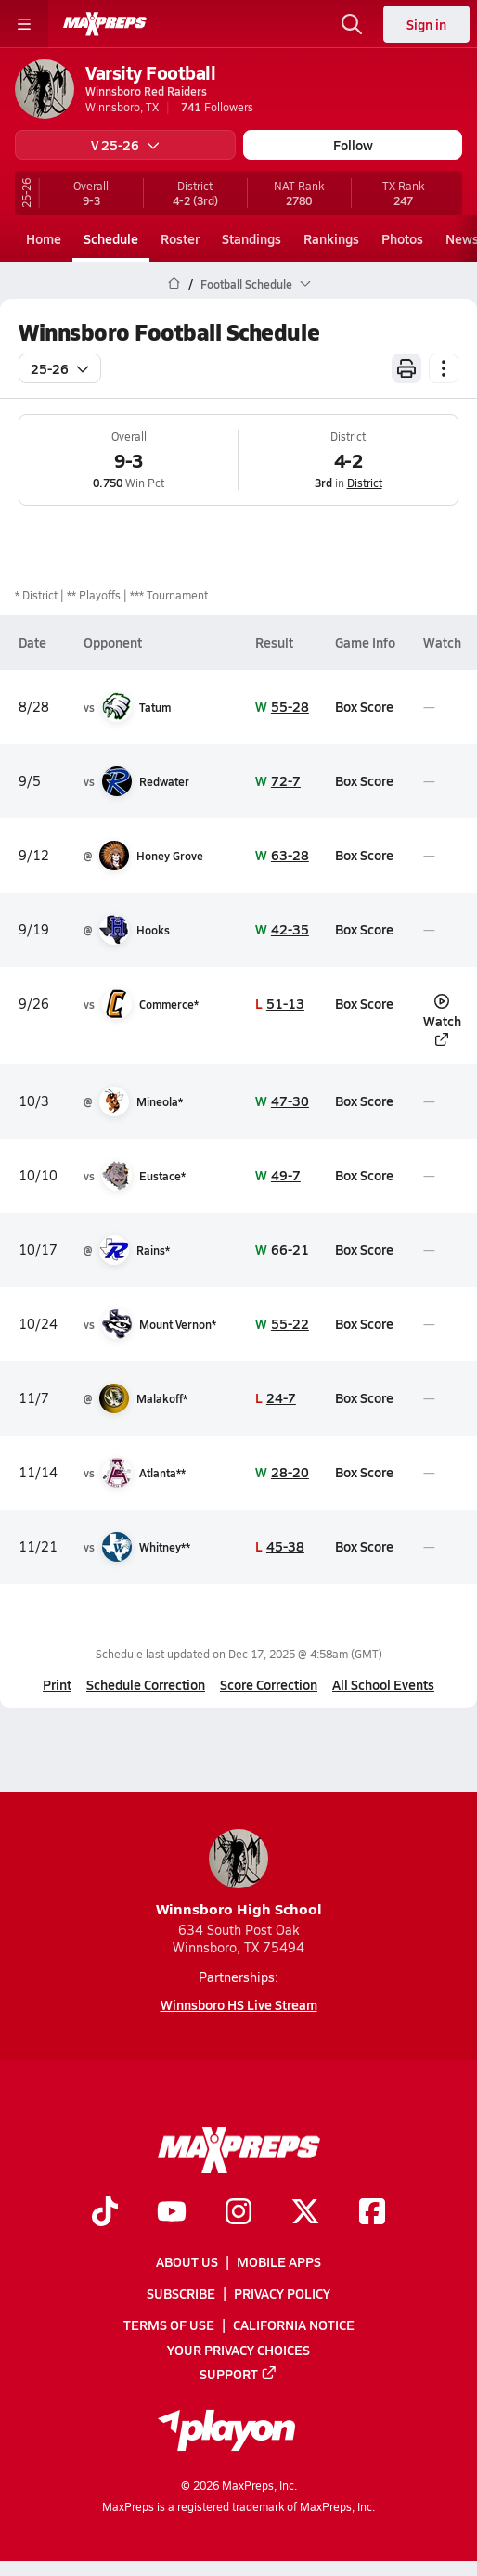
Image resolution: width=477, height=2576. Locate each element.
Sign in (426, 24)
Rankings (331, 238)
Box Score (364, 706)
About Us (187, 2262)
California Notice (294, 2325)
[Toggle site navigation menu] (24, 24)
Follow (353, 144)
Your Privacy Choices (238, 2349)
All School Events (383, 1684)
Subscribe (181, 2294)
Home (43, 238)
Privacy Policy (282, 2294)
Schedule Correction (145, 1684)
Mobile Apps (279, 2262)
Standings (251, 238)
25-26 (60, 368)
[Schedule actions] (443, 368)
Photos (402, 238)
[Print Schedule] (406, 368)
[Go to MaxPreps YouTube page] (172, 2213)
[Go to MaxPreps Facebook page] (372, 2213)
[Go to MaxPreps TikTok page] (105, 2213)
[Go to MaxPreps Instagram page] (238, 2213)
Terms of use (168, 2325)
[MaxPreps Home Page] (174, 284)
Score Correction (268, 1684)
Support (238, 2373)
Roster (180, 238)
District (364, 482)
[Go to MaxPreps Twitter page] (305, 2213)
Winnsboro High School (239, 1874)
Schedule (111, 238)
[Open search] (352, 24)
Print (57, 1684)
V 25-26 (125, 144)
